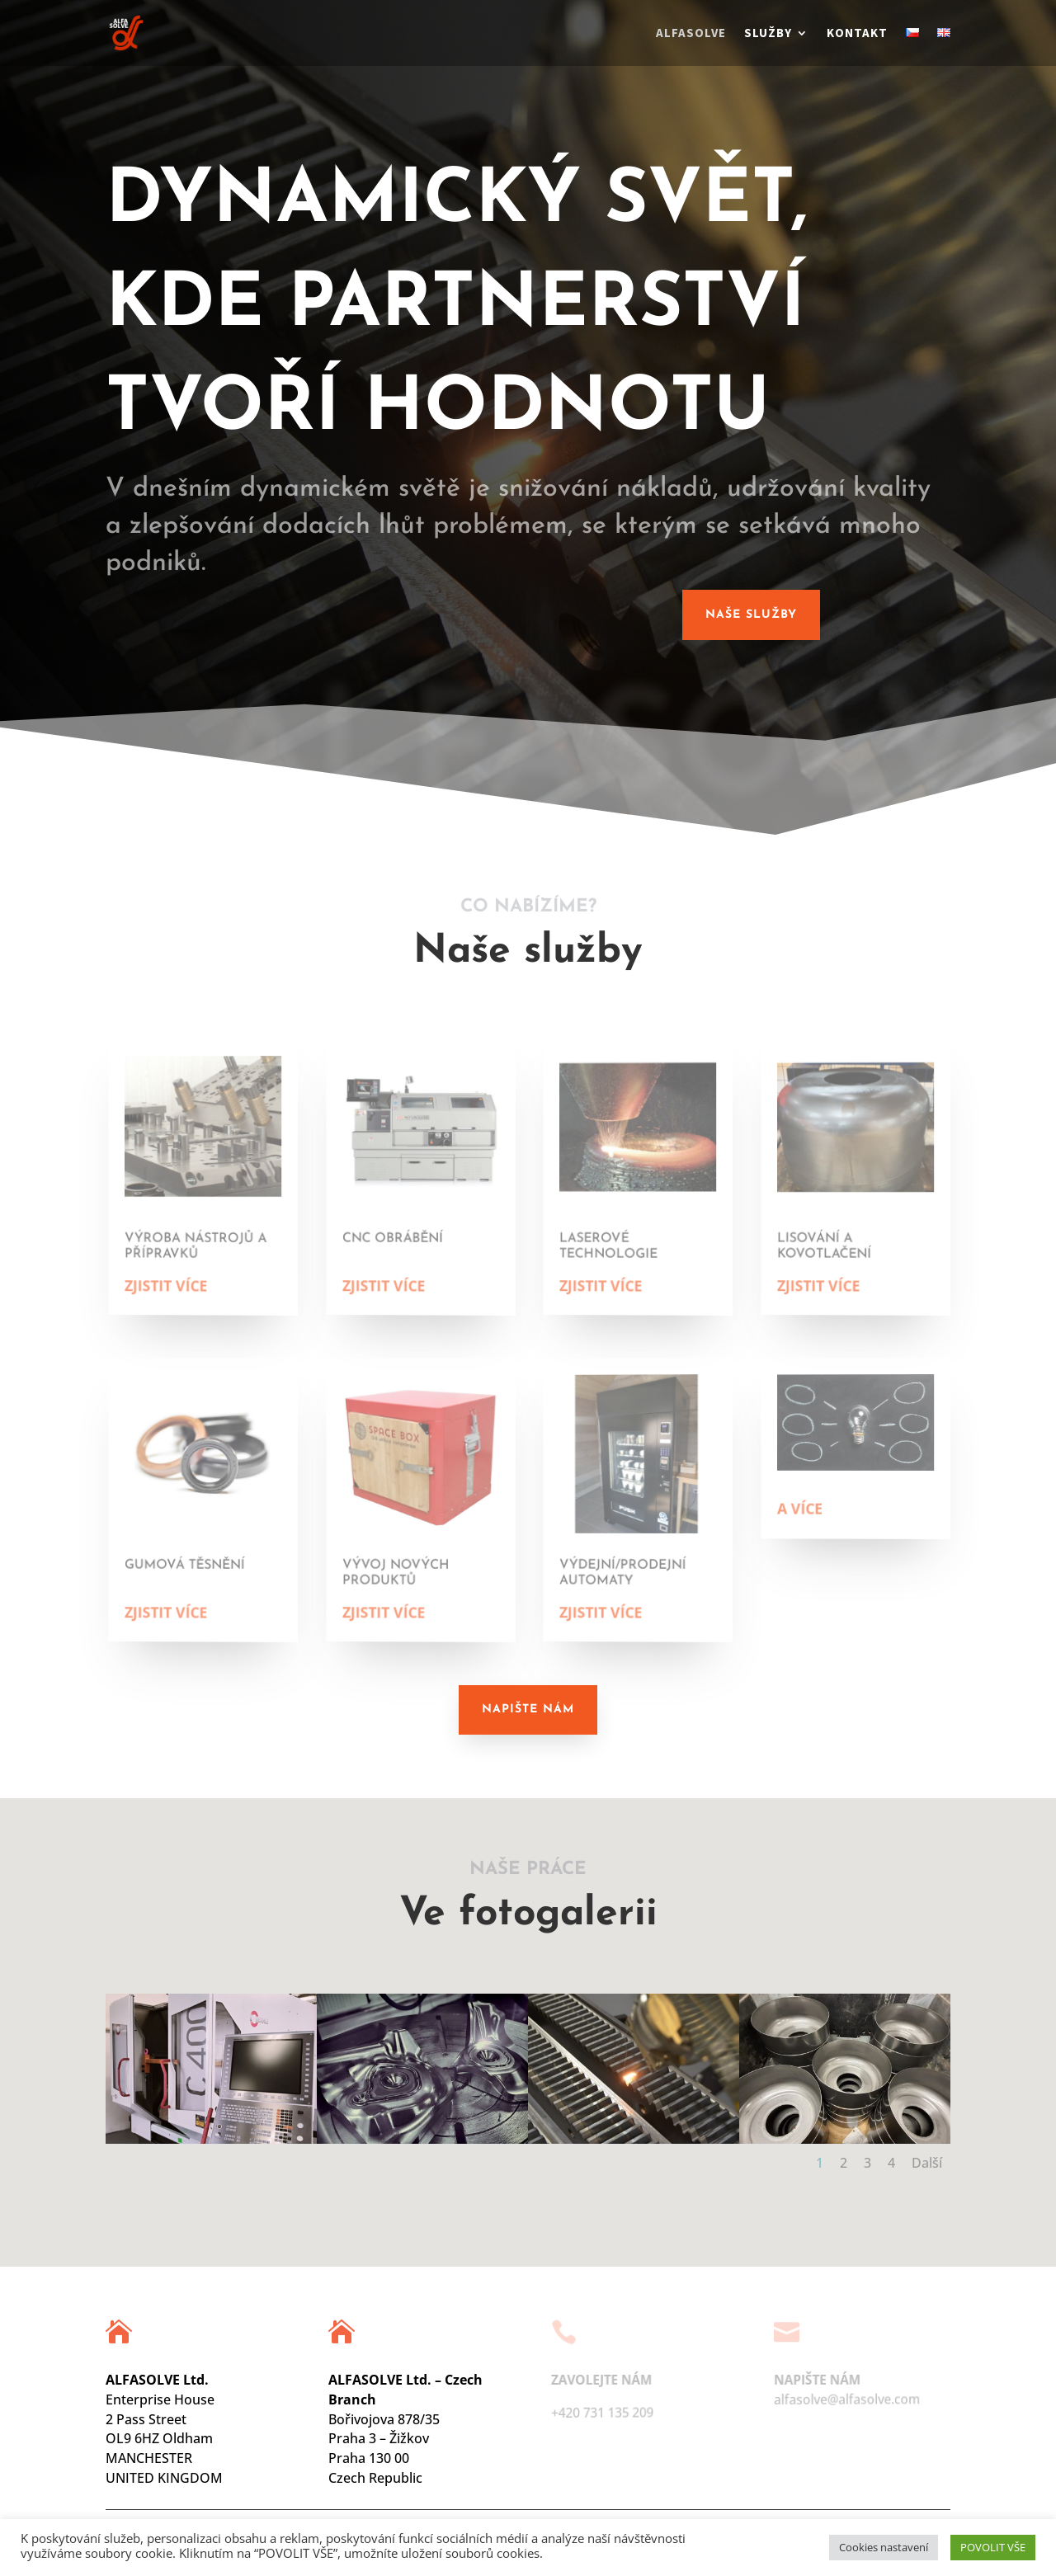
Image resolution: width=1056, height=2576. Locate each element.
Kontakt (857, 33)
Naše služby (751, 615)
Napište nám (528, 1709)
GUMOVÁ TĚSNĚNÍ (191, 1564)
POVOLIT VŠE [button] (992, 2547)
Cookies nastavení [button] (883, 2547)
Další (927, 2163)
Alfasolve (691, 33)
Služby (768, 33)
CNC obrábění (399, 1237)
